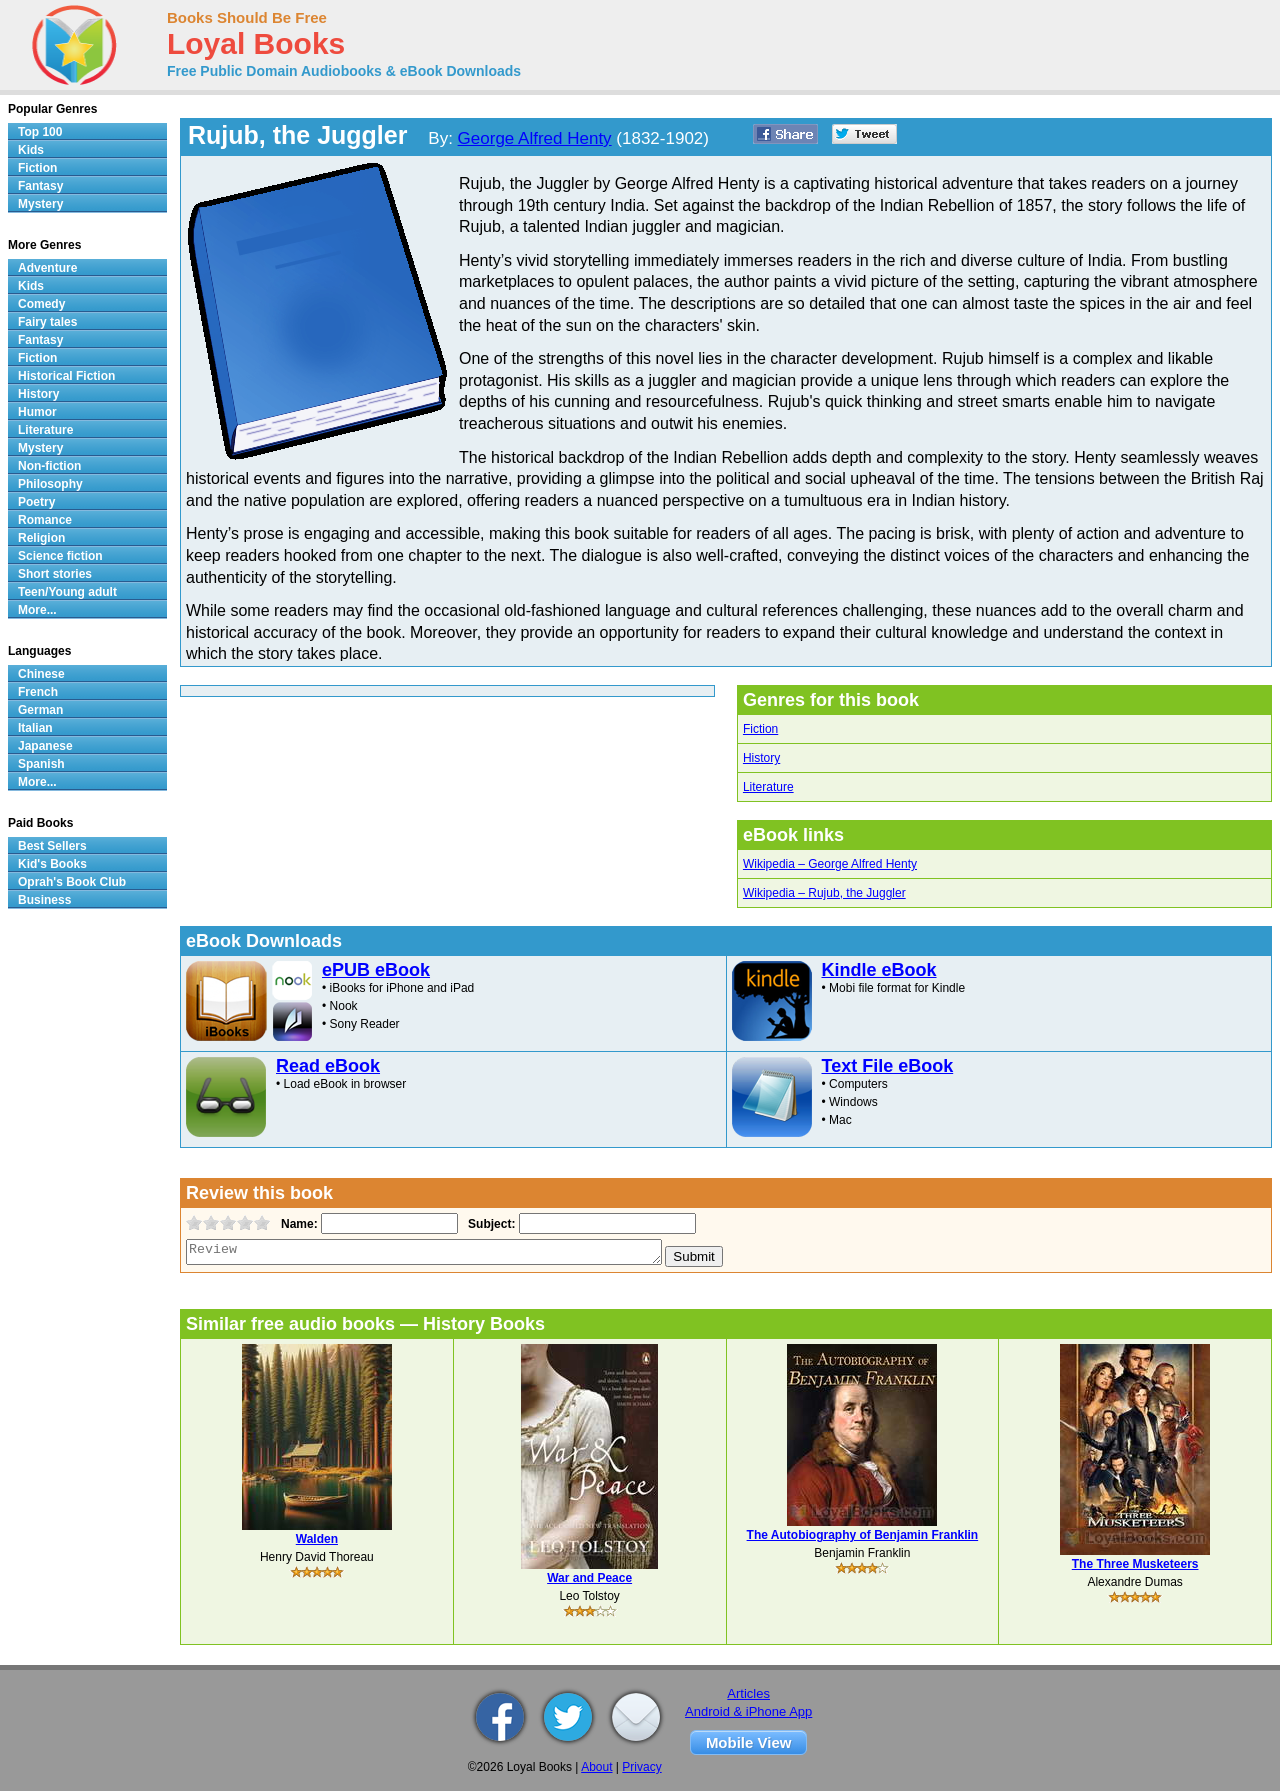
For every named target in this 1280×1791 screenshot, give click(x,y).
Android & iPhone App (748, 1711)
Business (44, 900)
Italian (35, 728)
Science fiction (60, 556)
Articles (748, 1693)
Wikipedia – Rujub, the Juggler (824, 893)
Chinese (41, 674)
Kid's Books (52, 864)
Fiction (760, 729)
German (40, 710)
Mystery (40, 204)
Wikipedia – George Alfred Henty (830, 864)
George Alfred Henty (535, 138)
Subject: (489, 1224)
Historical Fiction (66, 376)
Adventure (47, 268)
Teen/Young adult (67, 592)
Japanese (45, 746)
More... (37, 610)
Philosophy (50, 484)
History (761, 758)
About (596, 1767)
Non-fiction (49, 466)
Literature (768, 787)
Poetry (36, 502)
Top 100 (40, 132)
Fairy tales (47, 322)
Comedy (41, 304)
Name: (297, 1224)
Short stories (55, 574)
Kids (31, 150)
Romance (45, 520)
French (38, 692)
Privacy (641, 1767)
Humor (37, 412)
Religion (41, 538)
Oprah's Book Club (72, 882)
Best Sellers (52, 846)
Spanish (41, 764)
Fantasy (40, 186)
